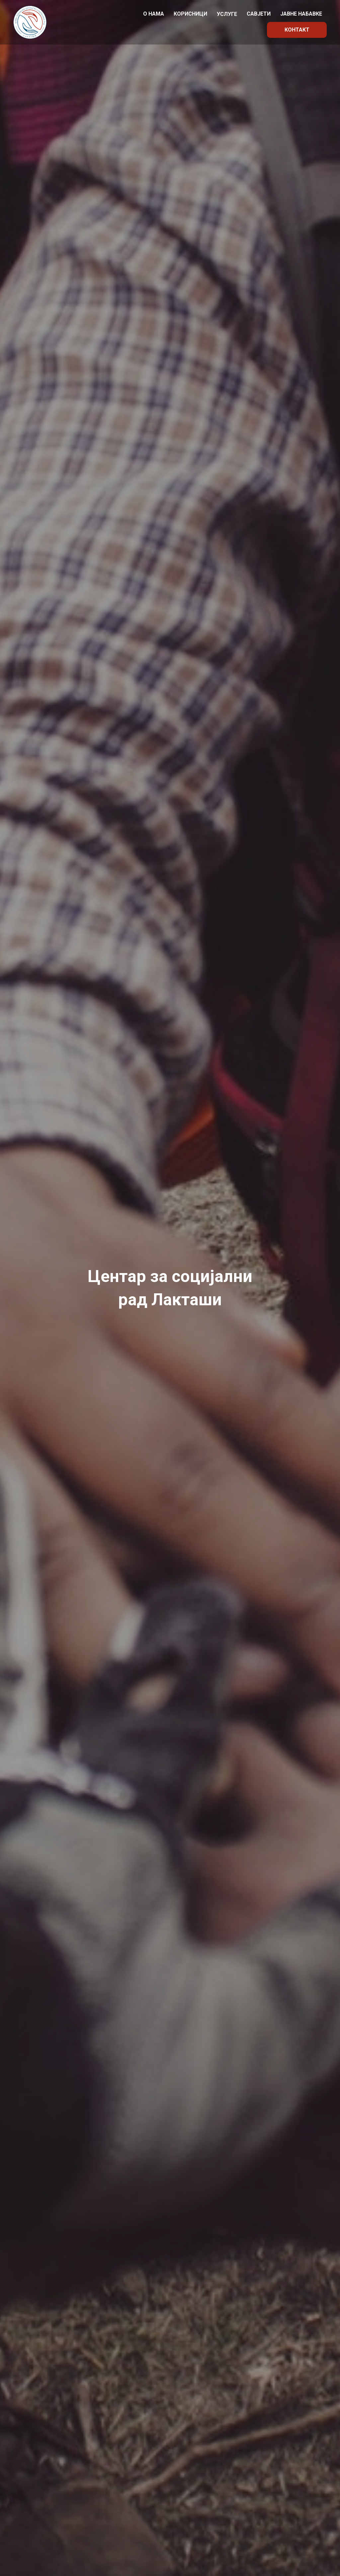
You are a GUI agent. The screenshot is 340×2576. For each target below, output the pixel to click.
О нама (153, 14)
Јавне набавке (301, 14)
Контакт (297, 30)
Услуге (227, 14)
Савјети (259, 14)
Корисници (190, 14)
